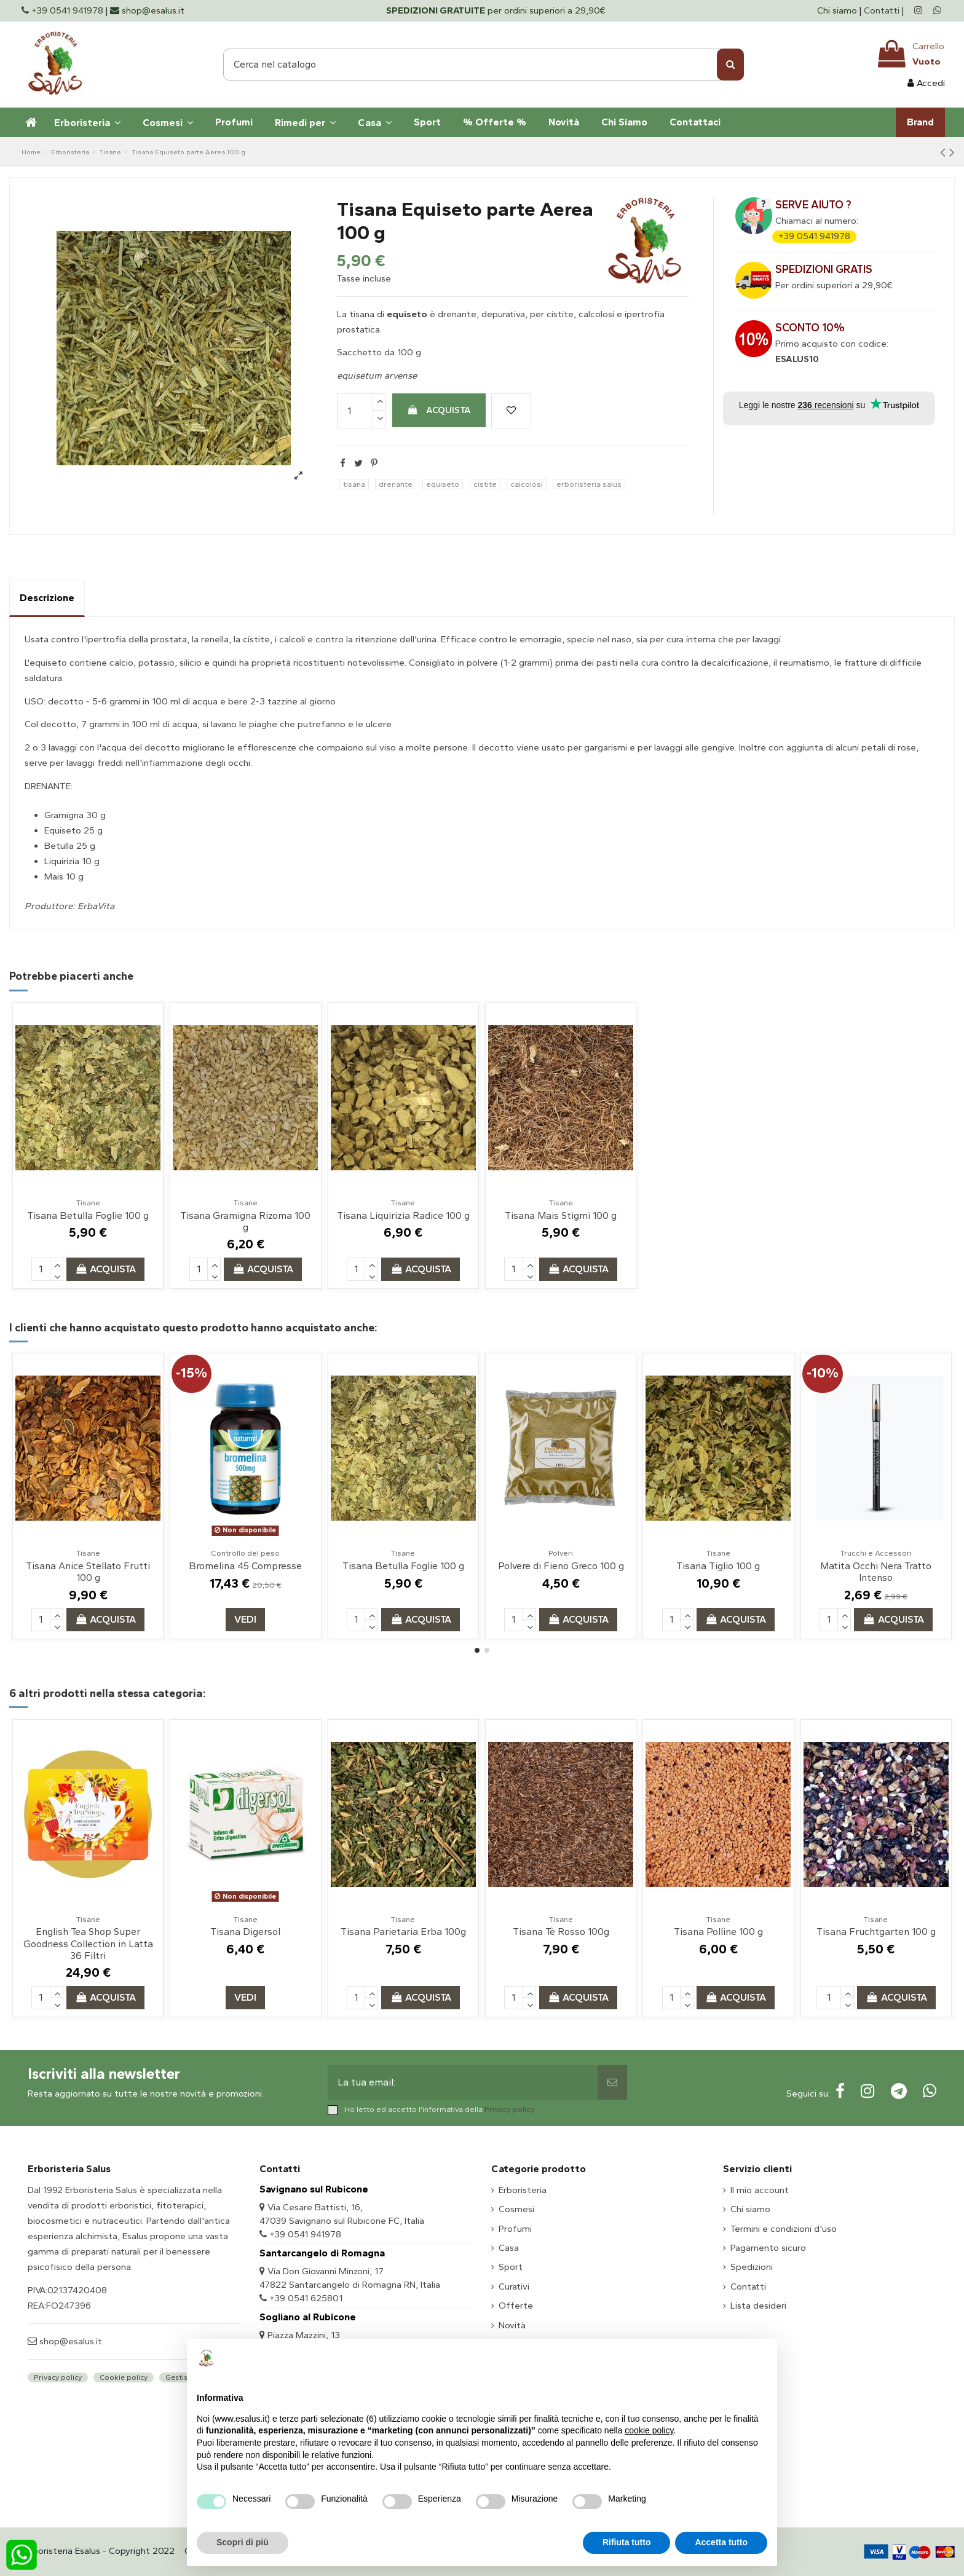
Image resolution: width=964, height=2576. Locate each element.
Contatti (881, 10)
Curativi (514, 2286)
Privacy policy (509, 2109)
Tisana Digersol (245, 1931)
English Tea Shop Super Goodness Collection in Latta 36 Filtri (88, 1943)
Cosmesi (516, 2209)
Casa (509, 2247)
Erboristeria (523, 2190)
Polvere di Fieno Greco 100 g (561, 1566)
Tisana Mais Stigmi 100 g (561, 1215)
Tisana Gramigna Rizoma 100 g (245, 1221)
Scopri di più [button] (242, 2542)
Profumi (515, 2228)
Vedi (245, 1619)
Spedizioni (751, 2266)
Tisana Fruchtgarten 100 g (876, 1931)
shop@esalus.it (69, 2341)
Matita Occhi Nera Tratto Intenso (875, 1571)
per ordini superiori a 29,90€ (496, 10)
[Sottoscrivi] (612, 2082)
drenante (396, 484)
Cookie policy (124, 2377)
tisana (354, 484)
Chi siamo (838, 10)
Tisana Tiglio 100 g (718, 1566)
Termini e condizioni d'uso (783, 2228)
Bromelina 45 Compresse (245, 1566)
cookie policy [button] (649, 2430)
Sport (511, 2266)
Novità (512, 2325)
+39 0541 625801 (305, 2298)
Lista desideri (758, 2305)
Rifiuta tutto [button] (626, 2542)
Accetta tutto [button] (721, 2542)
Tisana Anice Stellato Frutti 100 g (88, 1571)
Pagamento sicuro (768, 2247)
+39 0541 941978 (814, 236)
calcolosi (526, 484)
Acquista (439, 410)
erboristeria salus (589, 484)
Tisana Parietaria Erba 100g (403, 1931)
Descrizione (47, 598)
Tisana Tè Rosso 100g (561, 1931)
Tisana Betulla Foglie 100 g (88, 1215)
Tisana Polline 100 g (718, 1931)
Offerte (516, 2305)
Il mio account (759, 2190)
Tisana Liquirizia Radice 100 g (403, 1215)
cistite (485, 484)
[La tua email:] (463, 2082)
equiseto (442, 484)
